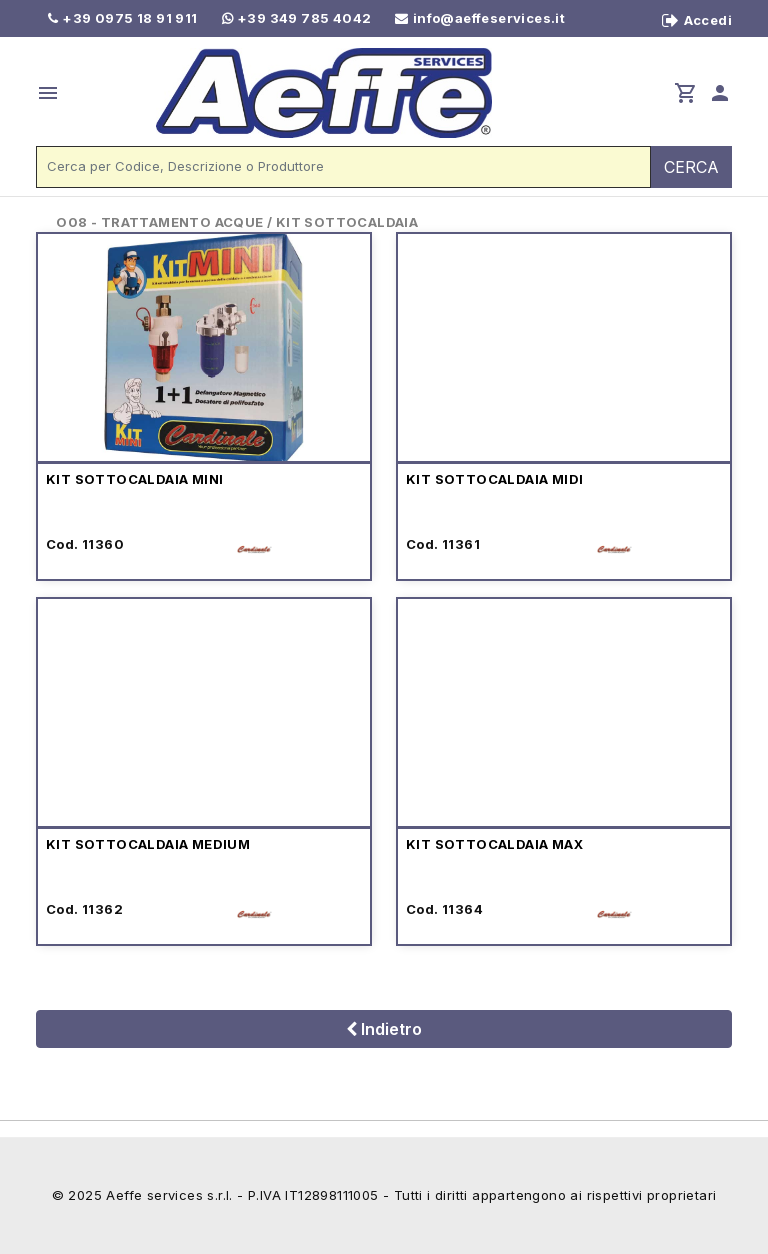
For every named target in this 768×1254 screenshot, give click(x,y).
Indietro (384, 1029)
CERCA (691, 167)
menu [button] (48, 93)
